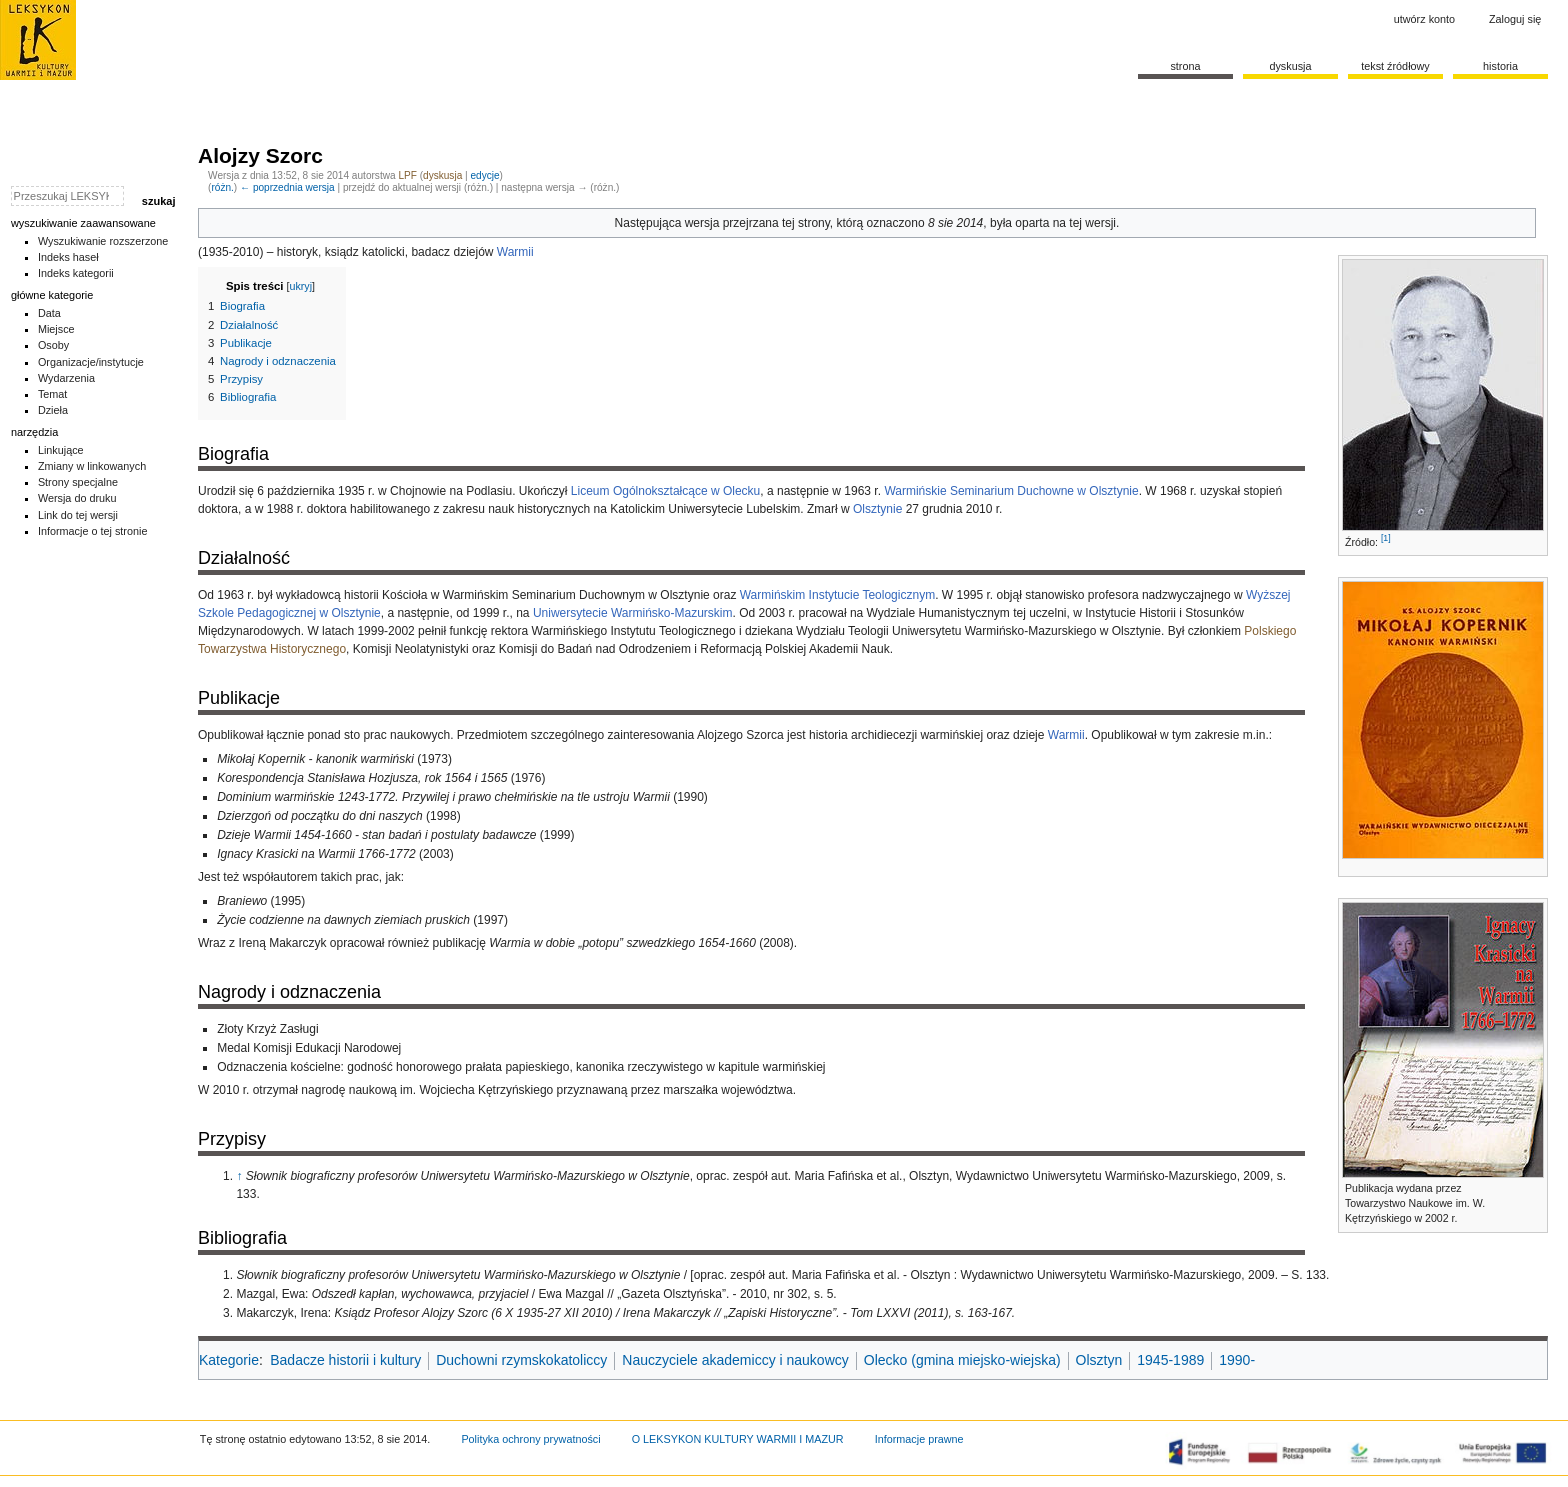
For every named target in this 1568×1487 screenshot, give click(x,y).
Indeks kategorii (76, 273)
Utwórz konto (1424, 19)
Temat (53, 394)
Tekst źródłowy (1395, 66)
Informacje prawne (919, 1439)
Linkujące (61, 450)
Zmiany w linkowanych (92, 466)
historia (1500, 66)
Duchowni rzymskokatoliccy (521, 1360)
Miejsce (56, 329)
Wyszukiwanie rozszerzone (103, 241)
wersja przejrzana (732, 223)
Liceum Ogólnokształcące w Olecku (665, 491)
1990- (1237, 1360)
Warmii (515, 252)
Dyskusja (1290, 66)
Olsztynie (877, 509)
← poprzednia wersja (287, 187)
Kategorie (229, 1360)
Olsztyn (1099, 1360)
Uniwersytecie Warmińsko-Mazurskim (633, 613)
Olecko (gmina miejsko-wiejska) (962, 1360)
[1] (1386, 538)
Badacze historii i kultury (345, 1360)
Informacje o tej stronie (93, 531)
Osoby (53, 345)
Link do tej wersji (78, 515)
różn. (222, 187)
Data (49, 313)
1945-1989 (1170, 1360)
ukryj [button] (300, 286)
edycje (484, 175)
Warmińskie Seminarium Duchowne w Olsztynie (1011, 491)
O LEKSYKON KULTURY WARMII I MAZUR (738, 1439)
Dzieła (53, 410)
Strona (1185, 66)
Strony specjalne (78, 482)
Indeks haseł (68, 257)
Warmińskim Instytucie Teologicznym (837, 595)
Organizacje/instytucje (91, 362)
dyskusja (442, 175)
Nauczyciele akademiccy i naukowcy (735, 1360)
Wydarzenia (66, 378)
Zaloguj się (1515, 19)
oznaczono (896, 223)
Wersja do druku (77, 498)
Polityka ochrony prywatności (530, 1439)
